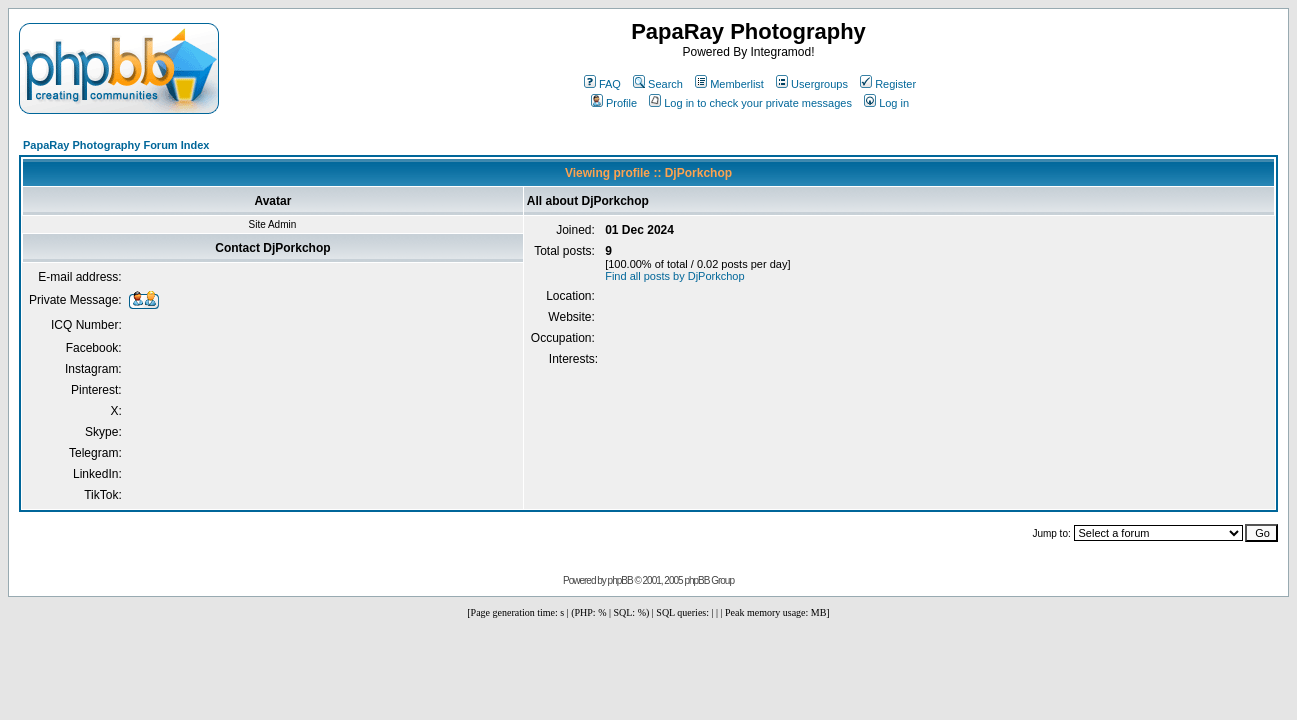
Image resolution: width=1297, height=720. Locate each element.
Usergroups (812, 84)
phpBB (620, 580)
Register (888, 84)
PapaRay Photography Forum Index (116, 145)
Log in (886, 103)
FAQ (602, 84)
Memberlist (729, 84)
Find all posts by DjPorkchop (674, 276)
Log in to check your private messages (750, 103)
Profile (614, 103)
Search (658, 84)
